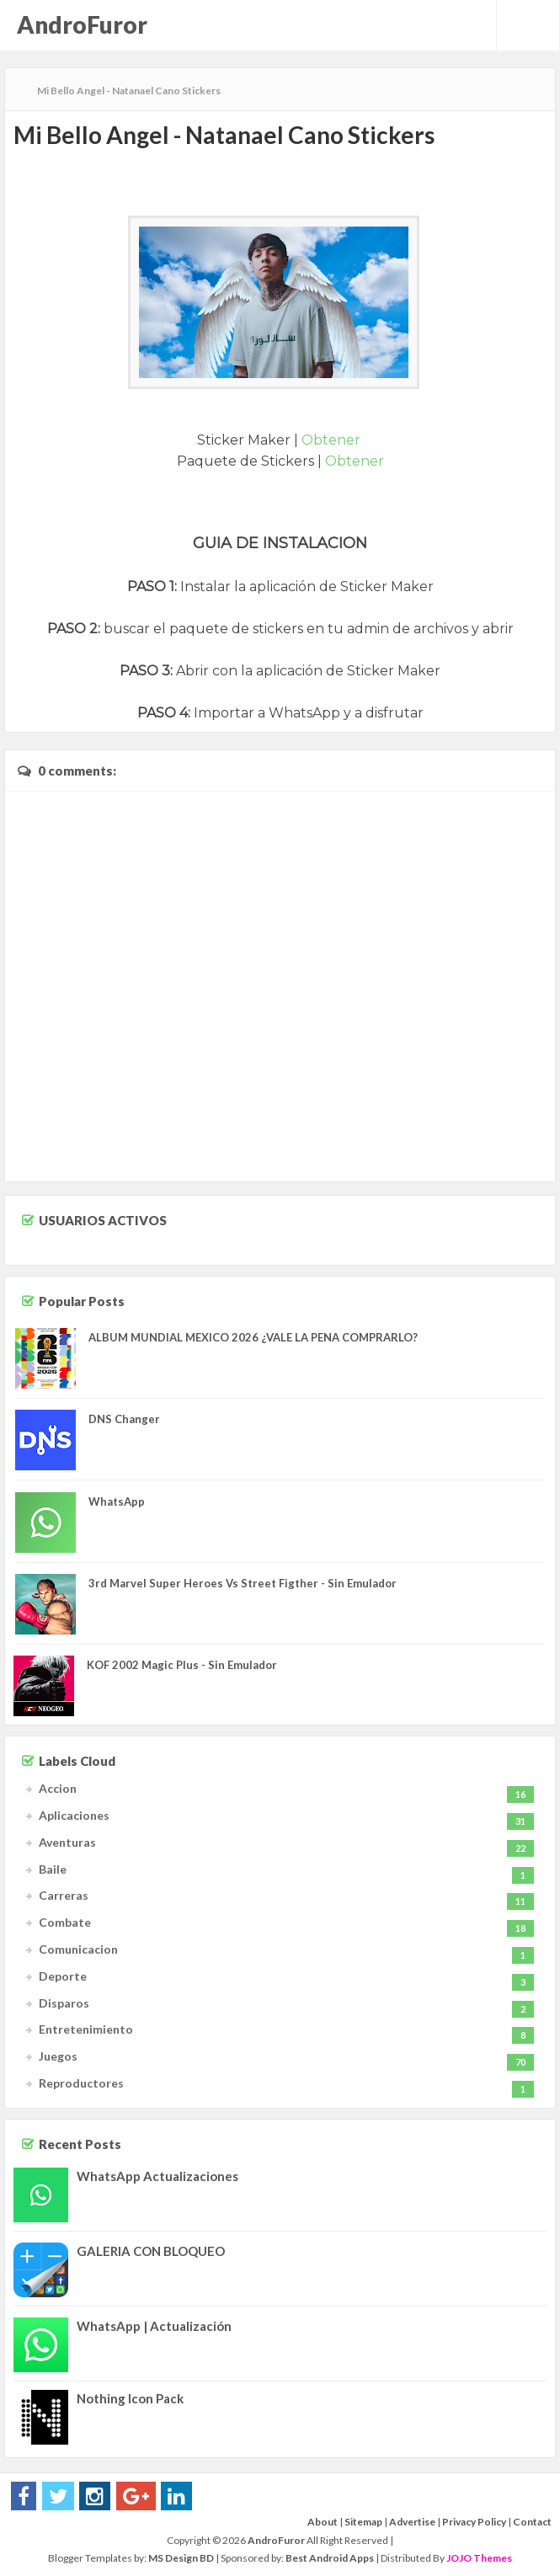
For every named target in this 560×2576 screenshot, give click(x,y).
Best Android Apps (329, 2558)
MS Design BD (181, 2558)
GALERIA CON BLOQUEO (151, 2251)
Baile (53, 1869)
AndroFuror (82, 24)
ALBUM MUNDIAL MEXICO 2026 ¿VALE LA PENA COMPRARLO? (253, 1337)
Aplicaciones (74, 1815)
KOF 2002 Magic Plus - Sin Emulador (182, 1665)
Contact (532, 2521)
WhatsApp (116, 1501)
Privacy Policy (474, 2521)
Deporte (63, 1976)
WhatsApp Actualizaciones (157, 2176)
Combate (65, 1922)
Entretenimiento (86, 2029)
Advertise (412, 2521)
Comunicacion (78, 1949)
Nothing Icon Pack (130, 2398)
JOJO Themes (479, 2558)
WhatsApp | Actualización (154, 2325)
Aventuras (67, 1842)
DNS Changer (124, 1419)
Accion (58, 1788)
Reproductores (81, 2083)
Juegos (58, 2056)
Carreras (63, 1895)
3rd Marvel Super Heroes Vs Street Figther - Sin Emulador (242, 1583)
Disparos (64, 2003)
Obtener (332, 440)
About (322, 2521)
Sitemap (363, 2521)
